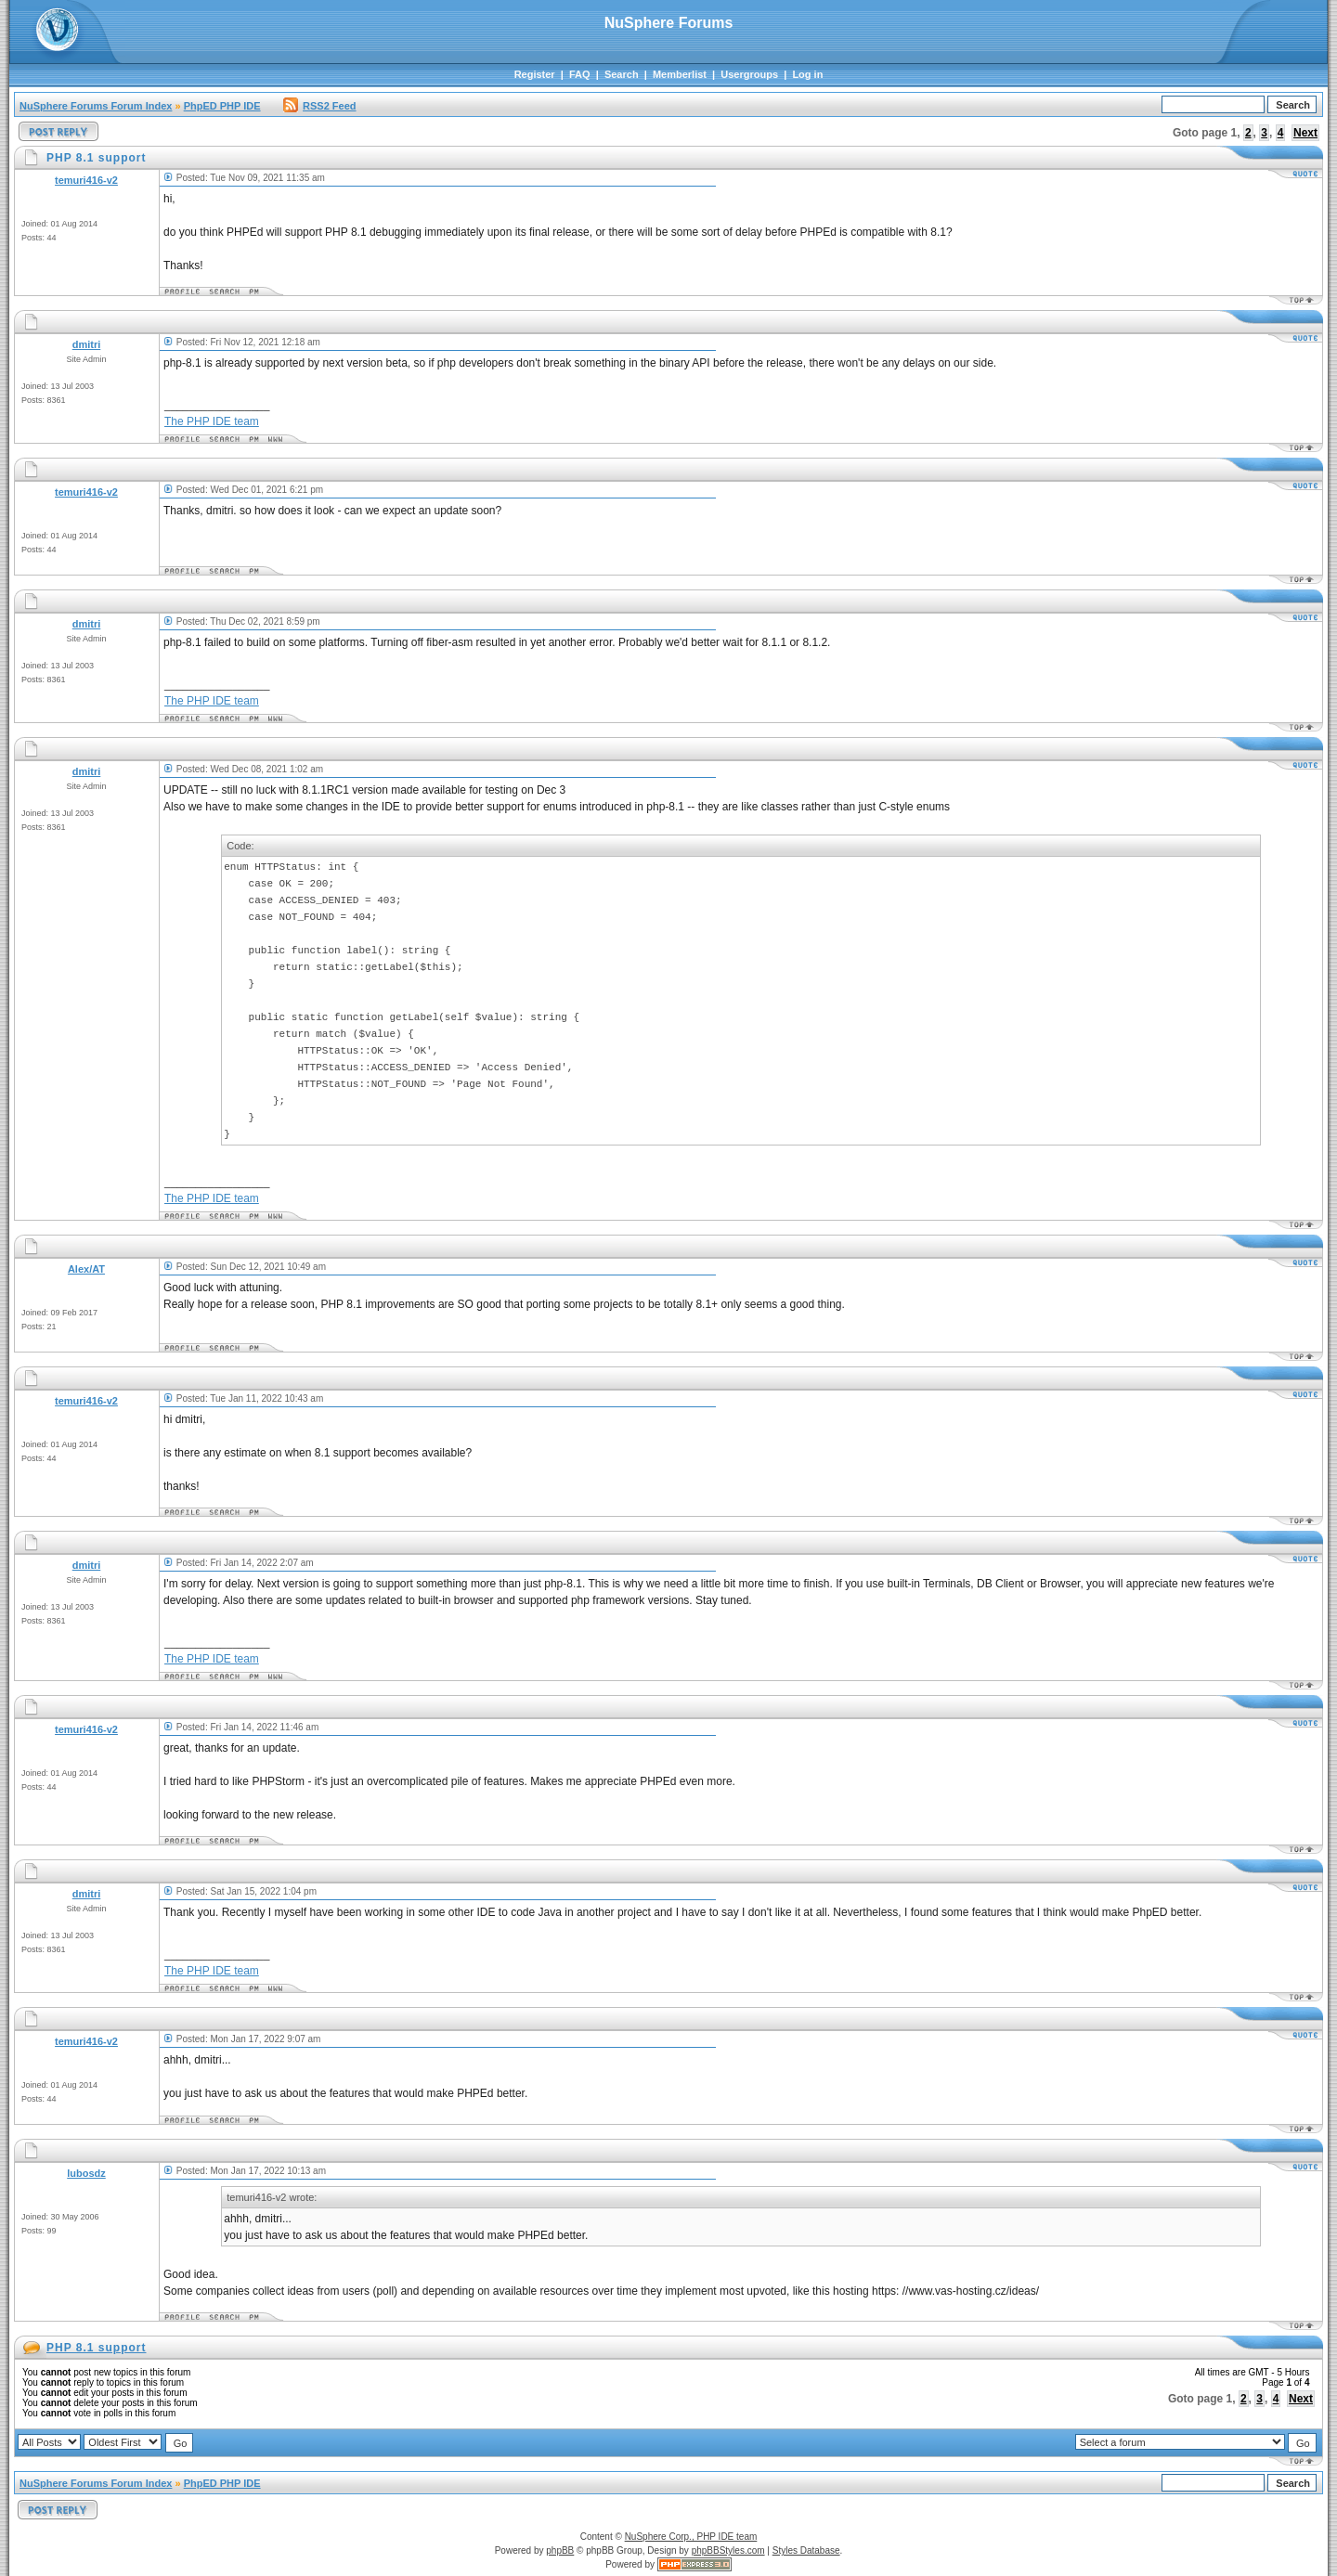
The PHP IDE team (211, 421)
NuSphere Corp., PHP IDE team (691, 2536)
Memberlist (680, 74)
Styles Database (806, 2550)
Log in (807, 74)
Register (534, 74)
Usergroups (749, 74)
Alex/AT (86, 1269)
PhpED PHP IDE (222, 105)
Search (621, 74)
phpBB (560, 2550)
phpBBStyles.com (728, 2550)
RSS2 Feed (319, 105)
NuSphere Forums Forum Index (95, 105)
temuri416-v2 (86, 180)
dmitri (86, 344)
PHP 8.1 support (96, 2347)
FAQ (580, 74)
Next (1305, 132)
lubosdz (86, 2173)
